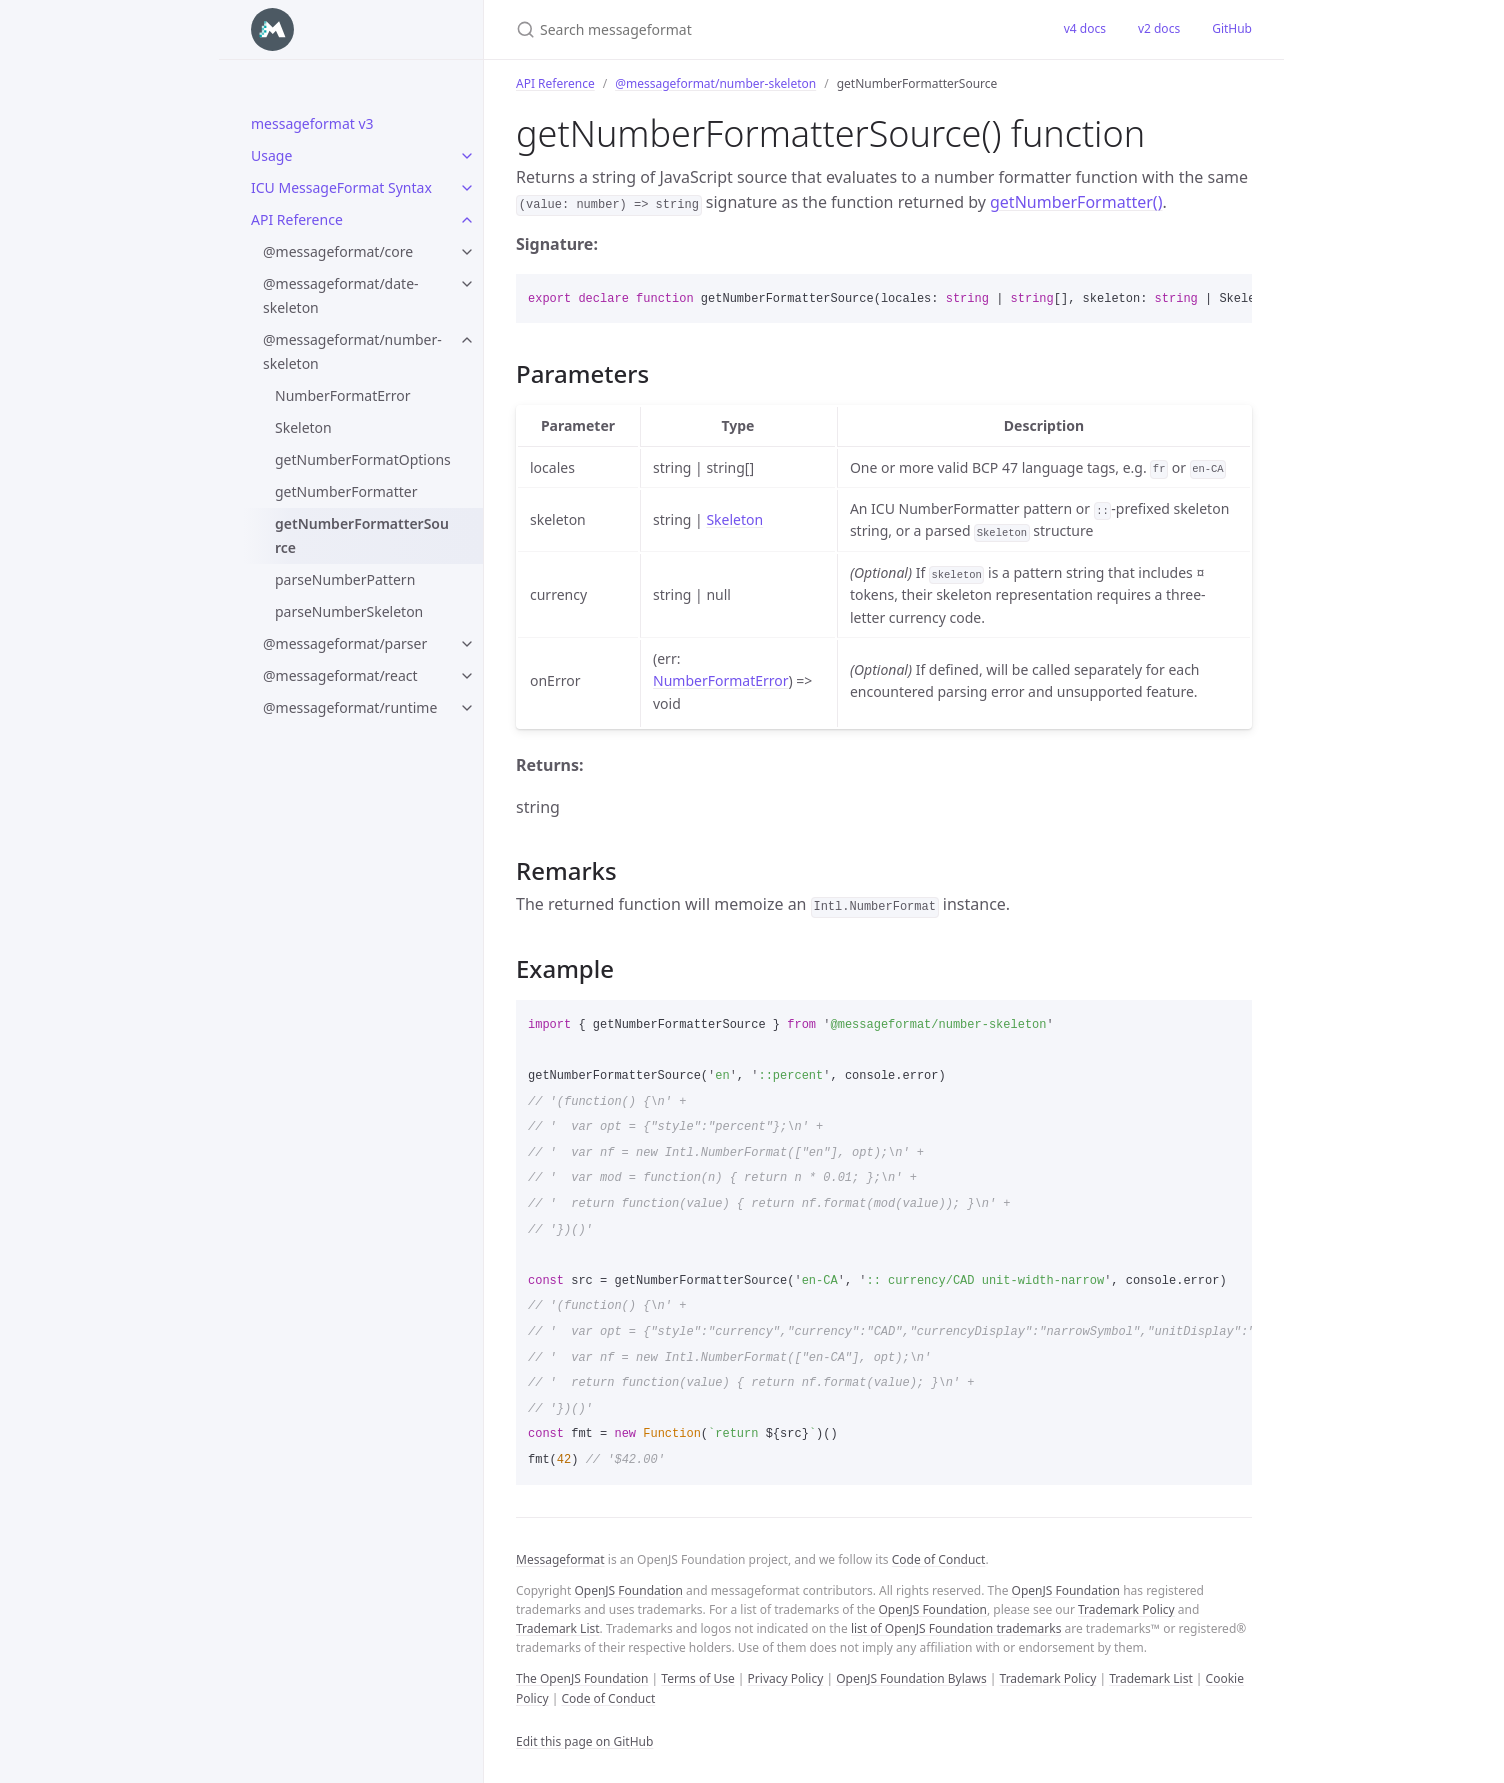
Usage (271, 155)
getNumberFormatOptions (363, 459)
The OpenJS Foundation (582, 1678)
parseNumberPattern (345, 579)
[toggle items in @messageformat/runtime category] (467, 708)
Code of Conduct (939, 1559)
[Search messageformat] (752, 29)
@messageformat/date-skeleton (341, 295)
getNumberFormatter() (1076, 202)
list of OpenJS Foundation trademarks (956, 1628)
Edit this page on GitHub (584, 1741)
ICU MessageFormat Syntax (341, 187)
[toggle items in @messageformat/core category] (467, 252)
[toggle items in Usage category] (467, 156)
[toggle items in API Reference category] (467, 220)
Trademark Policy (1126, 1609)
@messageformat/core (338, 251)
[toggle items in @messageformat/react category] (467, 676)
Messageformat (560, 1559)
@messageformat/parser (345, 643)
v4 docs (1085, 28)
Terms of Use (697, 1678)
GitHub (1232, 28)
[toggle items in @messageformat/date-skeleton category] (467, 284)
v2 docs (1159, 28)
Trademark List (558, 1628)
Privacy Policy (786, 1678)
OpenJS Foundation (628, 1590)
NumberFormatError (343, 395)
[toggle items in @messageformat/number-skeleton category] (467, 340)
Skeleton (303, 427)
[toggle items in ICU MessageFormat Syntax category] (467, 188)
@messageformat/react (340, 675)
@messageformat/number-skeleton (352, 351)
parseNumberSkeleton (349, 611)
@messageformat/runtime (350, 707)
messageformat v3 (312, 123)
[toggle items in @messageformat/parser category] (467, 644)
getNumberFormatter (346, 491)
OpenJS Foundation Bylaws (911, 1678)
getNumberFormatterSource (362, 535)
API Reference (297, 219)
